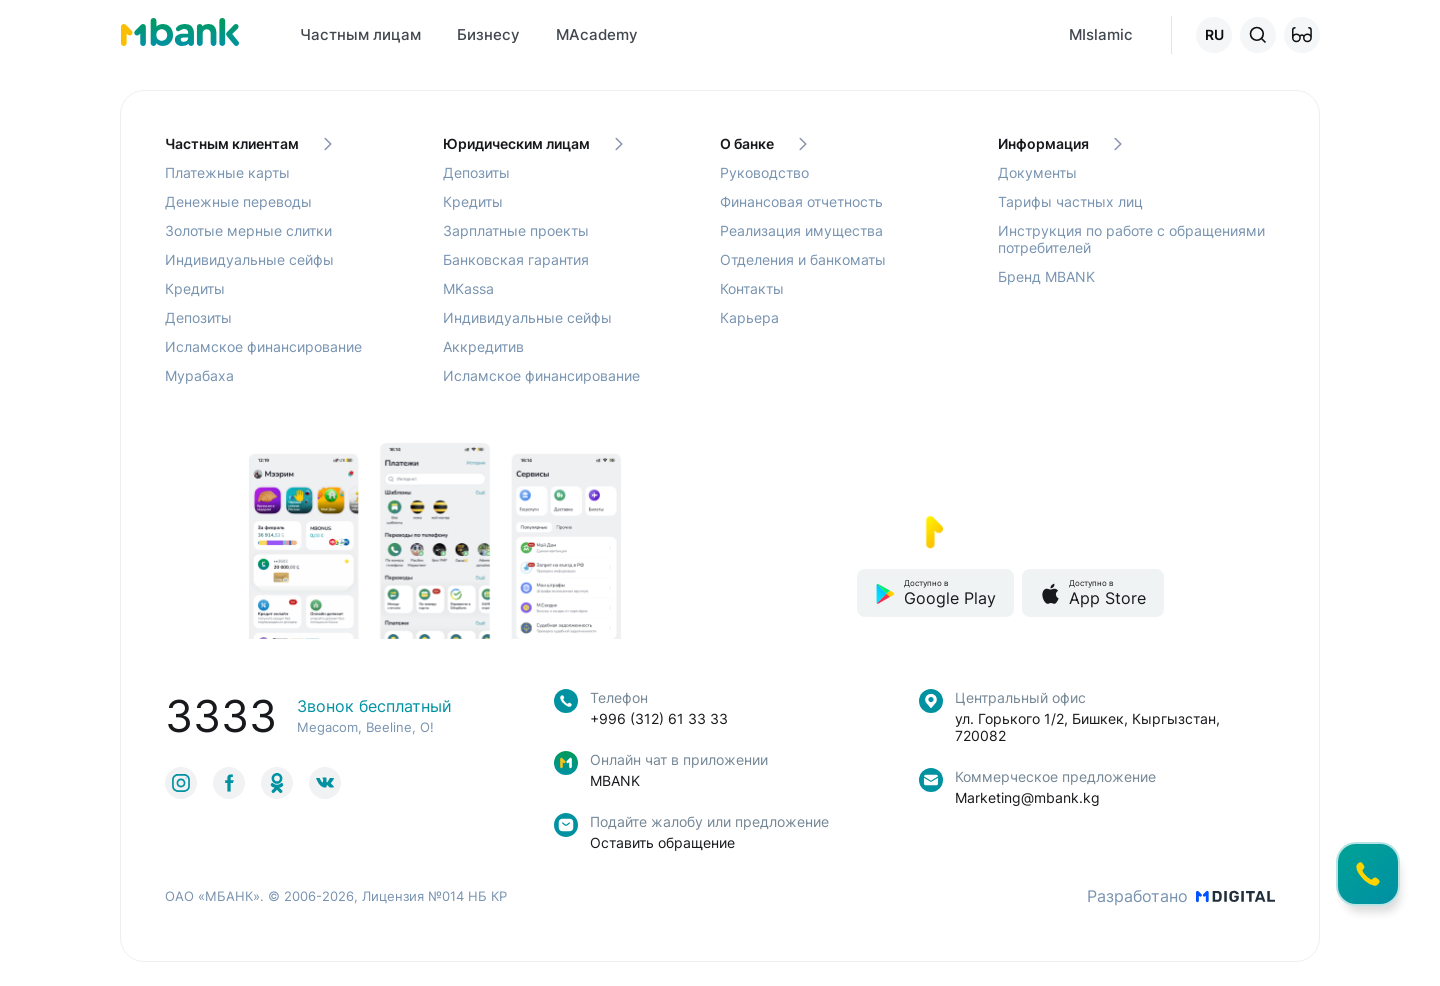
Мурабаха (199, 375)
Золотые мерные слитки (248, 230)
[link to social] (181, 783)
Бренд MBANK (1046, 276)
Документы (1037, 172)
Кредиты (195, 288)
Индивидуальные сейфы (249, 259)
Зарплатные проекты (516, 230)
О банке (763, 143)
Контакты (752, 288)
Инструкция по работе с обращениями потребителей (1131, 239)
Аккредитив (483, 346)
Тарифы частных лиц (1070, 201)
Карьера (749, 317)
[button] (1302, 35)
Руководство (764, 172)
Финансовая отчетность (801, 201)
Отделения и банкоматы (803, 259)
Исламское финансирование (263, 346)
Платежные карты (227, 172)
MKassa (468, 288)
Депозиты (198, 317)
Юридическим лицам (533, 143)
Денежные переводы (238, 201)
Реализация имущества (801, 230)
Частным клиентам (248, 143)
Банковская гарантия (516, 259)
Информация (1060, 143)
